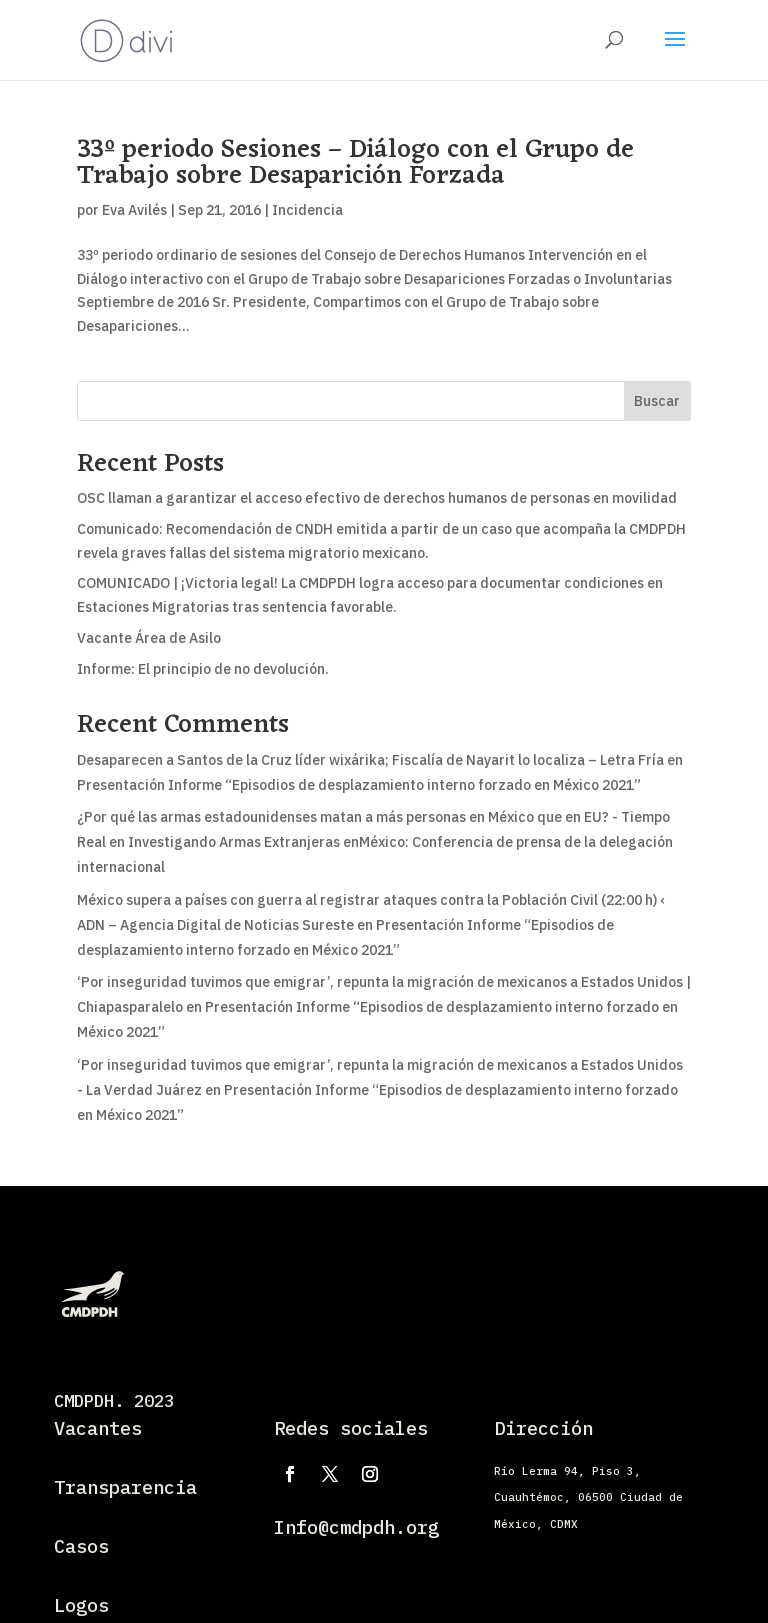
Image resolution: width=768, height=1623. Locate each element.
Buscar (657, 401)
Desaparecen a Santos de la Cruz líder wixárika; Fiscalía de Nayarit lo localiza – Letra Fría (370, 760)
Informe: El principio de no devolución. (203, 669)
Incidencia (307, 210)
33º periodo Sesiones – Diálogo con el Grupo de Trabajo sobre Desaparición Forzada (355, 163)
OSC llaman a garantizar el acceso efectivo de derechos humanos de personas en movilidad (377, 498)
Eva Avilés (134, 210)
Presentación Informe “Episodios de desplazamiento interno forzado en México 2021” (359, 785)
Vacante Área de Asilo (149, 638)
